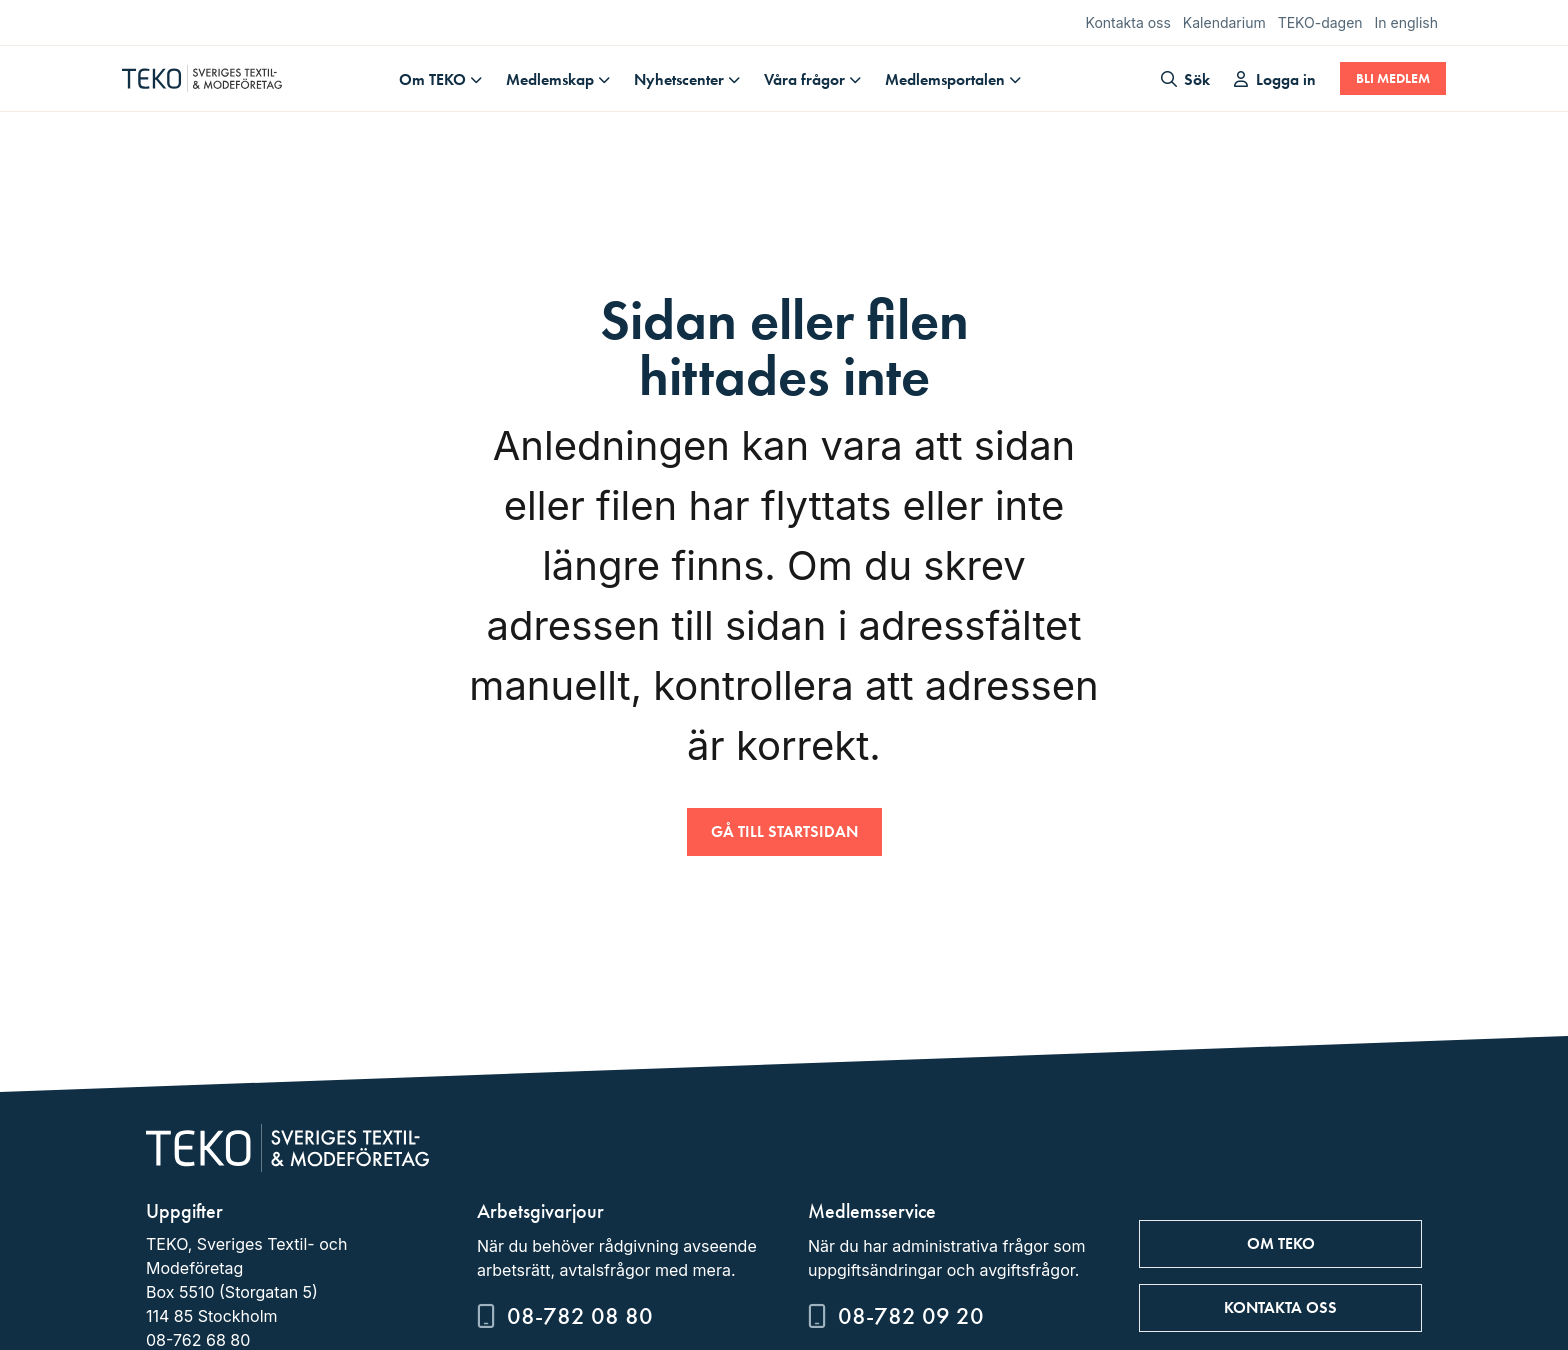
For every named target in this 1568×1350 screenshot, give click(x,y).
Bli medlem (1393, 78)
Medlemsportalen (945, 79)
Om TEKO (432, 79)
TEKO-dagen (1320, 22)
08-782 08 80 (580, 1315)
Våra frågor (804, 79)
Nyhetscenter (679, 79)
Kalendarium (1224, 22)
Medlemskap (550, 79)
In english (1406, 22)
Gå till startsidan (784, 831)
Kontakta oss (1128, 22)
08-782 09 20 (911, 1315)
